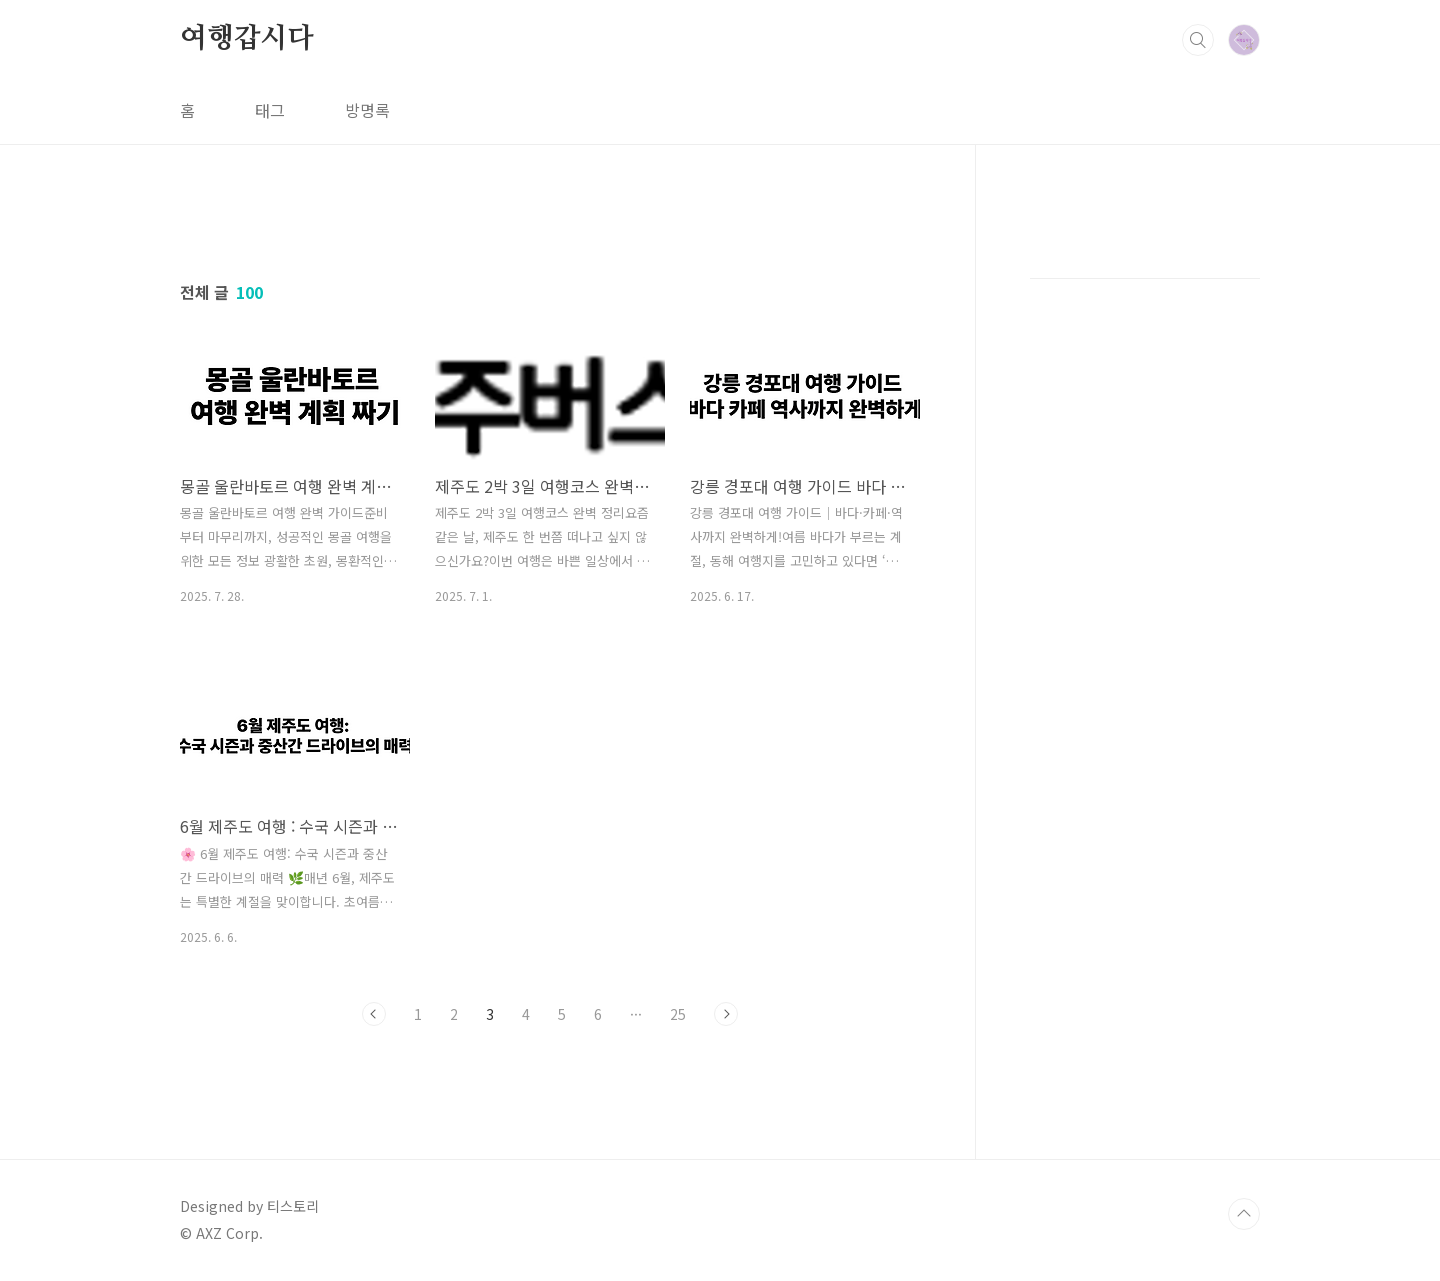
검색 (1198, 40)
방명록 (367, 110)
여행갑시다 (247, 39)
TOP (1244, 1214)
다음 (726, 1014)
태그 (270, 110)
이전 (374, 1014)
